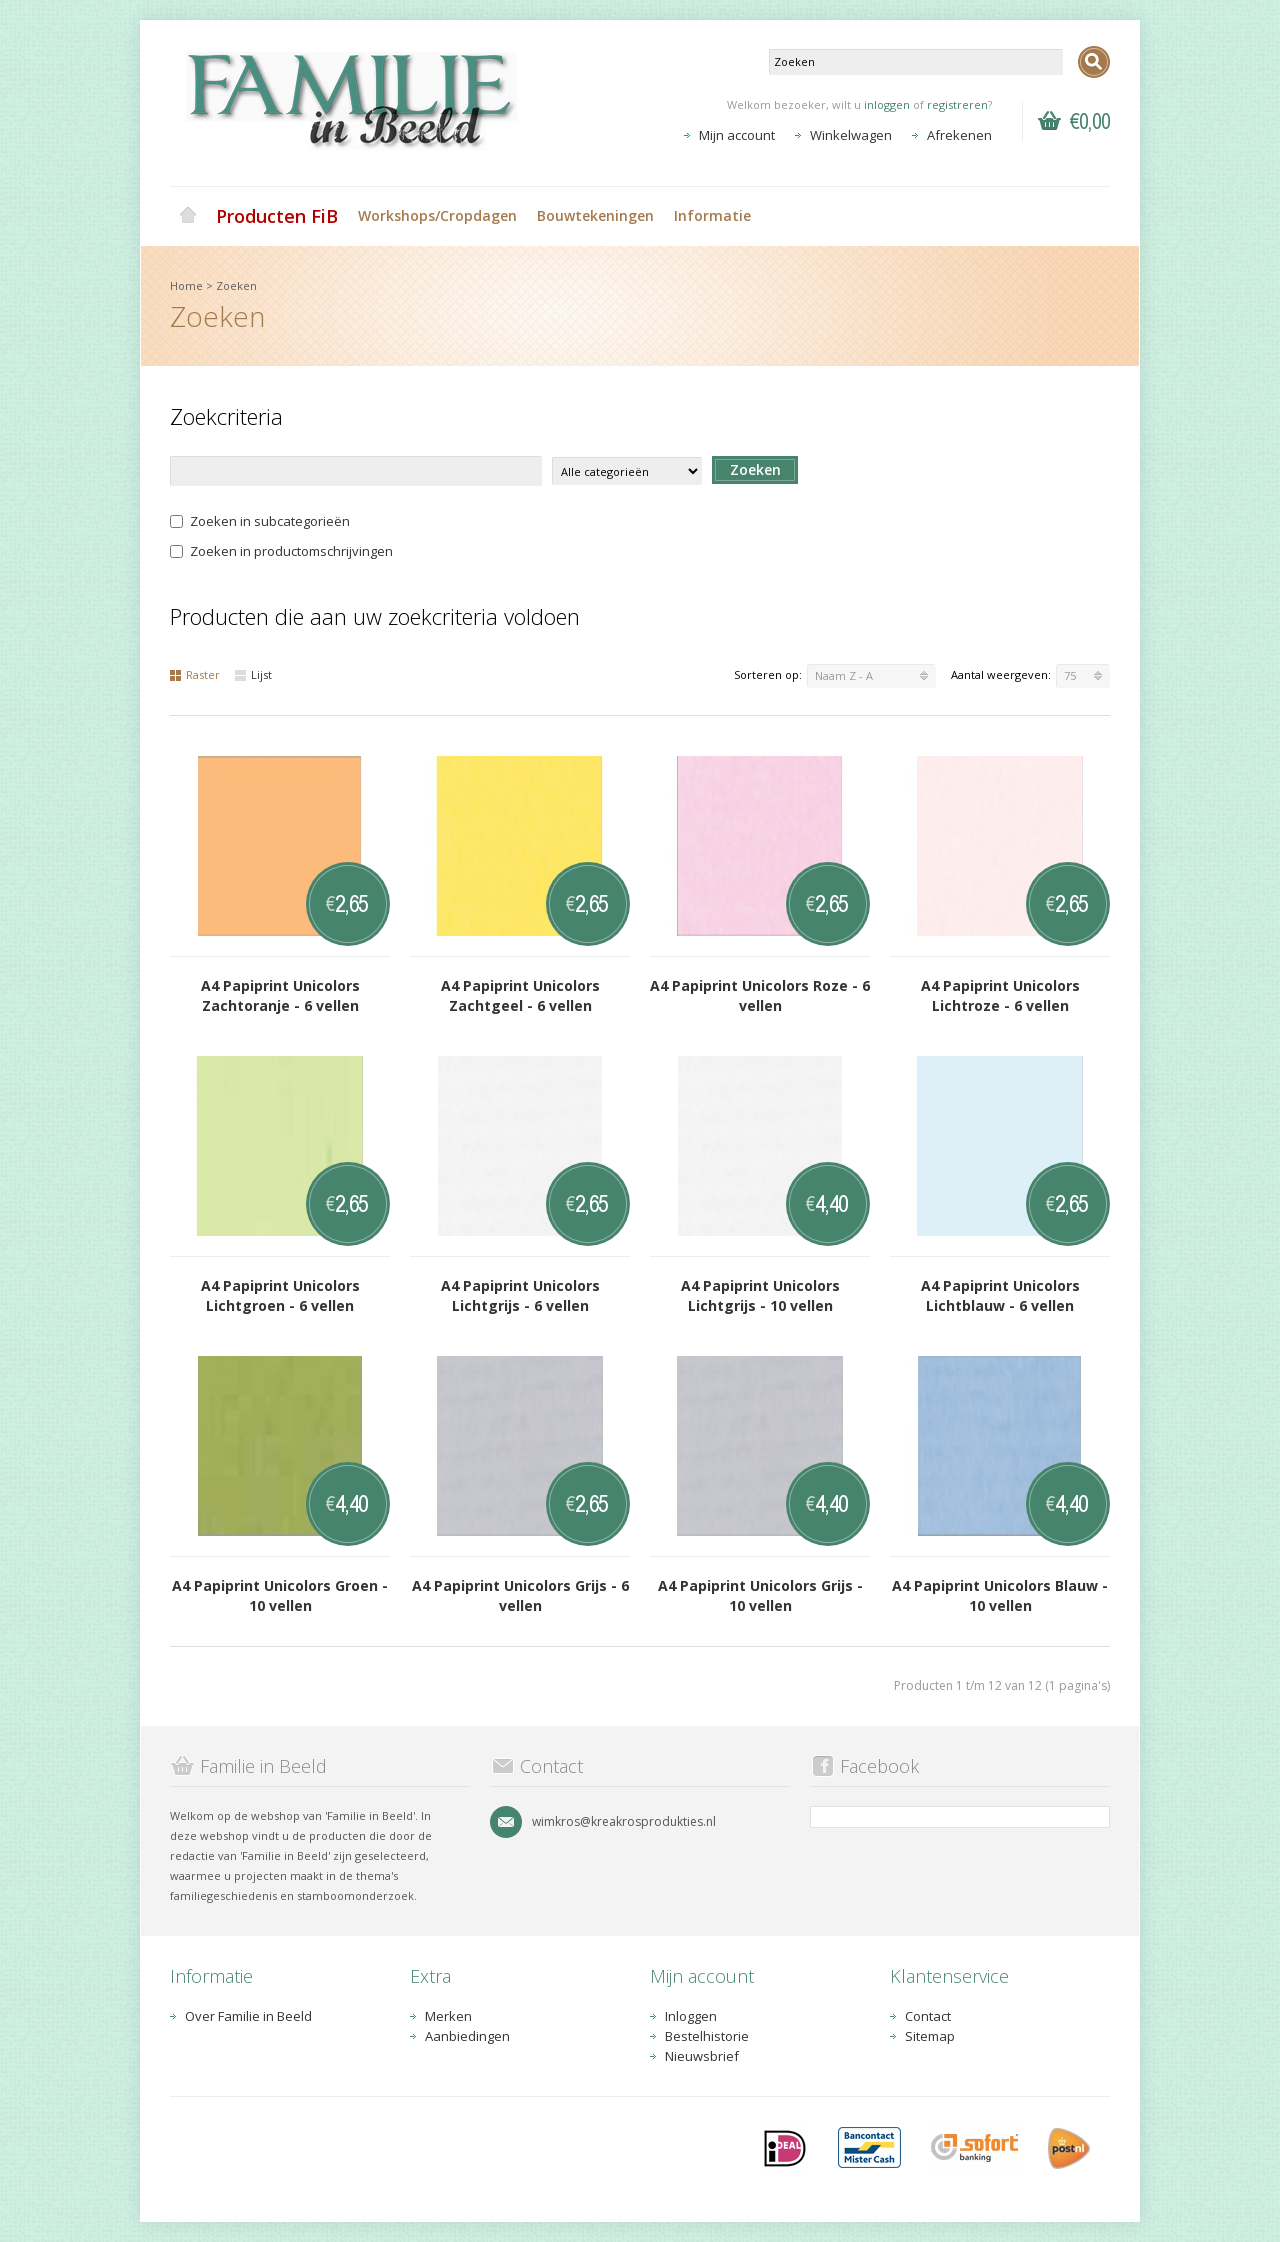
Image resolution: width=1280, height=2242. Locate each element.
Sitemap (930, 2036)
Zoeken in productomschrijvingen (281, 551)
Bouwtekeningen (595, 215)
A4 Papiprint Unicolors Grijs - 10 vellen (760, 1595)
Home (188, 216)
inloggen (887, 104)
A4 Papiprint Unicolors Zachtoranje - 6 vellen (280, 995)
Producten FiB (277, 216)
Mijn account (737, 135)
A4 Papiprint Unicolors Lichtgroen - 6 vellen (280, 1295)
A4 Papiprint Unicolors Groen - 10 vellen (280, 1595)
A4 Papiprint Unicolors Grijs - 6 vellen (520, 1595)
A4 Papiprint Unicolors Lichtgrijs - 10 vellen (760, 1295)
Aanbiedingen (467, 2036)
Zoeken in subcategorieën (260, 521)
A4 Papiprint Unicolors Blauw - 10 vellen (1000, 1595)
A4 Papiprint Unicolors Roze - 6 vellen (760, 995)
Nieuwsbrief (702, 2056)
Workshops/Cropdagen (437, 215)
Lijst (253, 674)
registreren (957, 104)
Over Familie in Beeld (248, 2016)
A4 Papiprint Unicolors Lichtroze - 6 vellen (1000, 995)
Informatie (712, 215)
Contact (928, 2016)
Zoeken (236, 285)
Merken (448, 2016)
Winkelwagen (851, 135)
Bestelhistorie (707, 2036)
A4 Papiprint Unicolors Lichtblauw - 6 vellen (1000, 1295)
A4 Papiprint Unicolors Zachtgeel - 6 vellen (520, 995)
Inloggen (691, 2016)
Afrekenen (959, 135)
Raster (195, 674)
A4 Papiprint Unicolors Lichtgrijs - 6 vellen (520, 1295)
